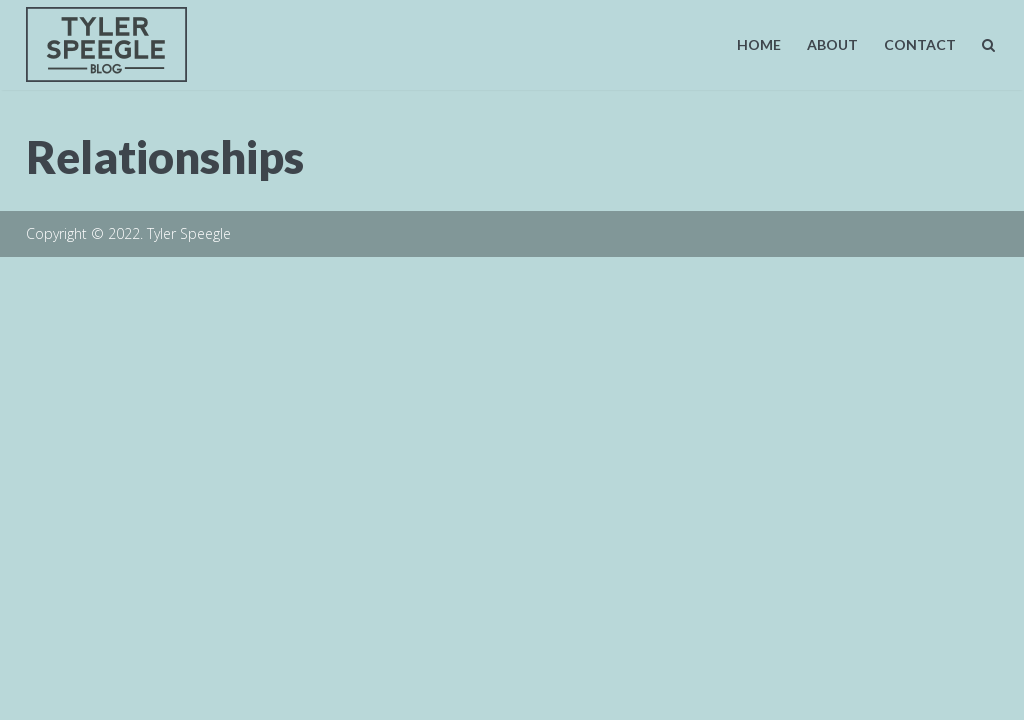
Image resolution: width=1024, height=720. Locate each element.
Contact (920, 44)
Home (759, 44)
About (832, 44)
